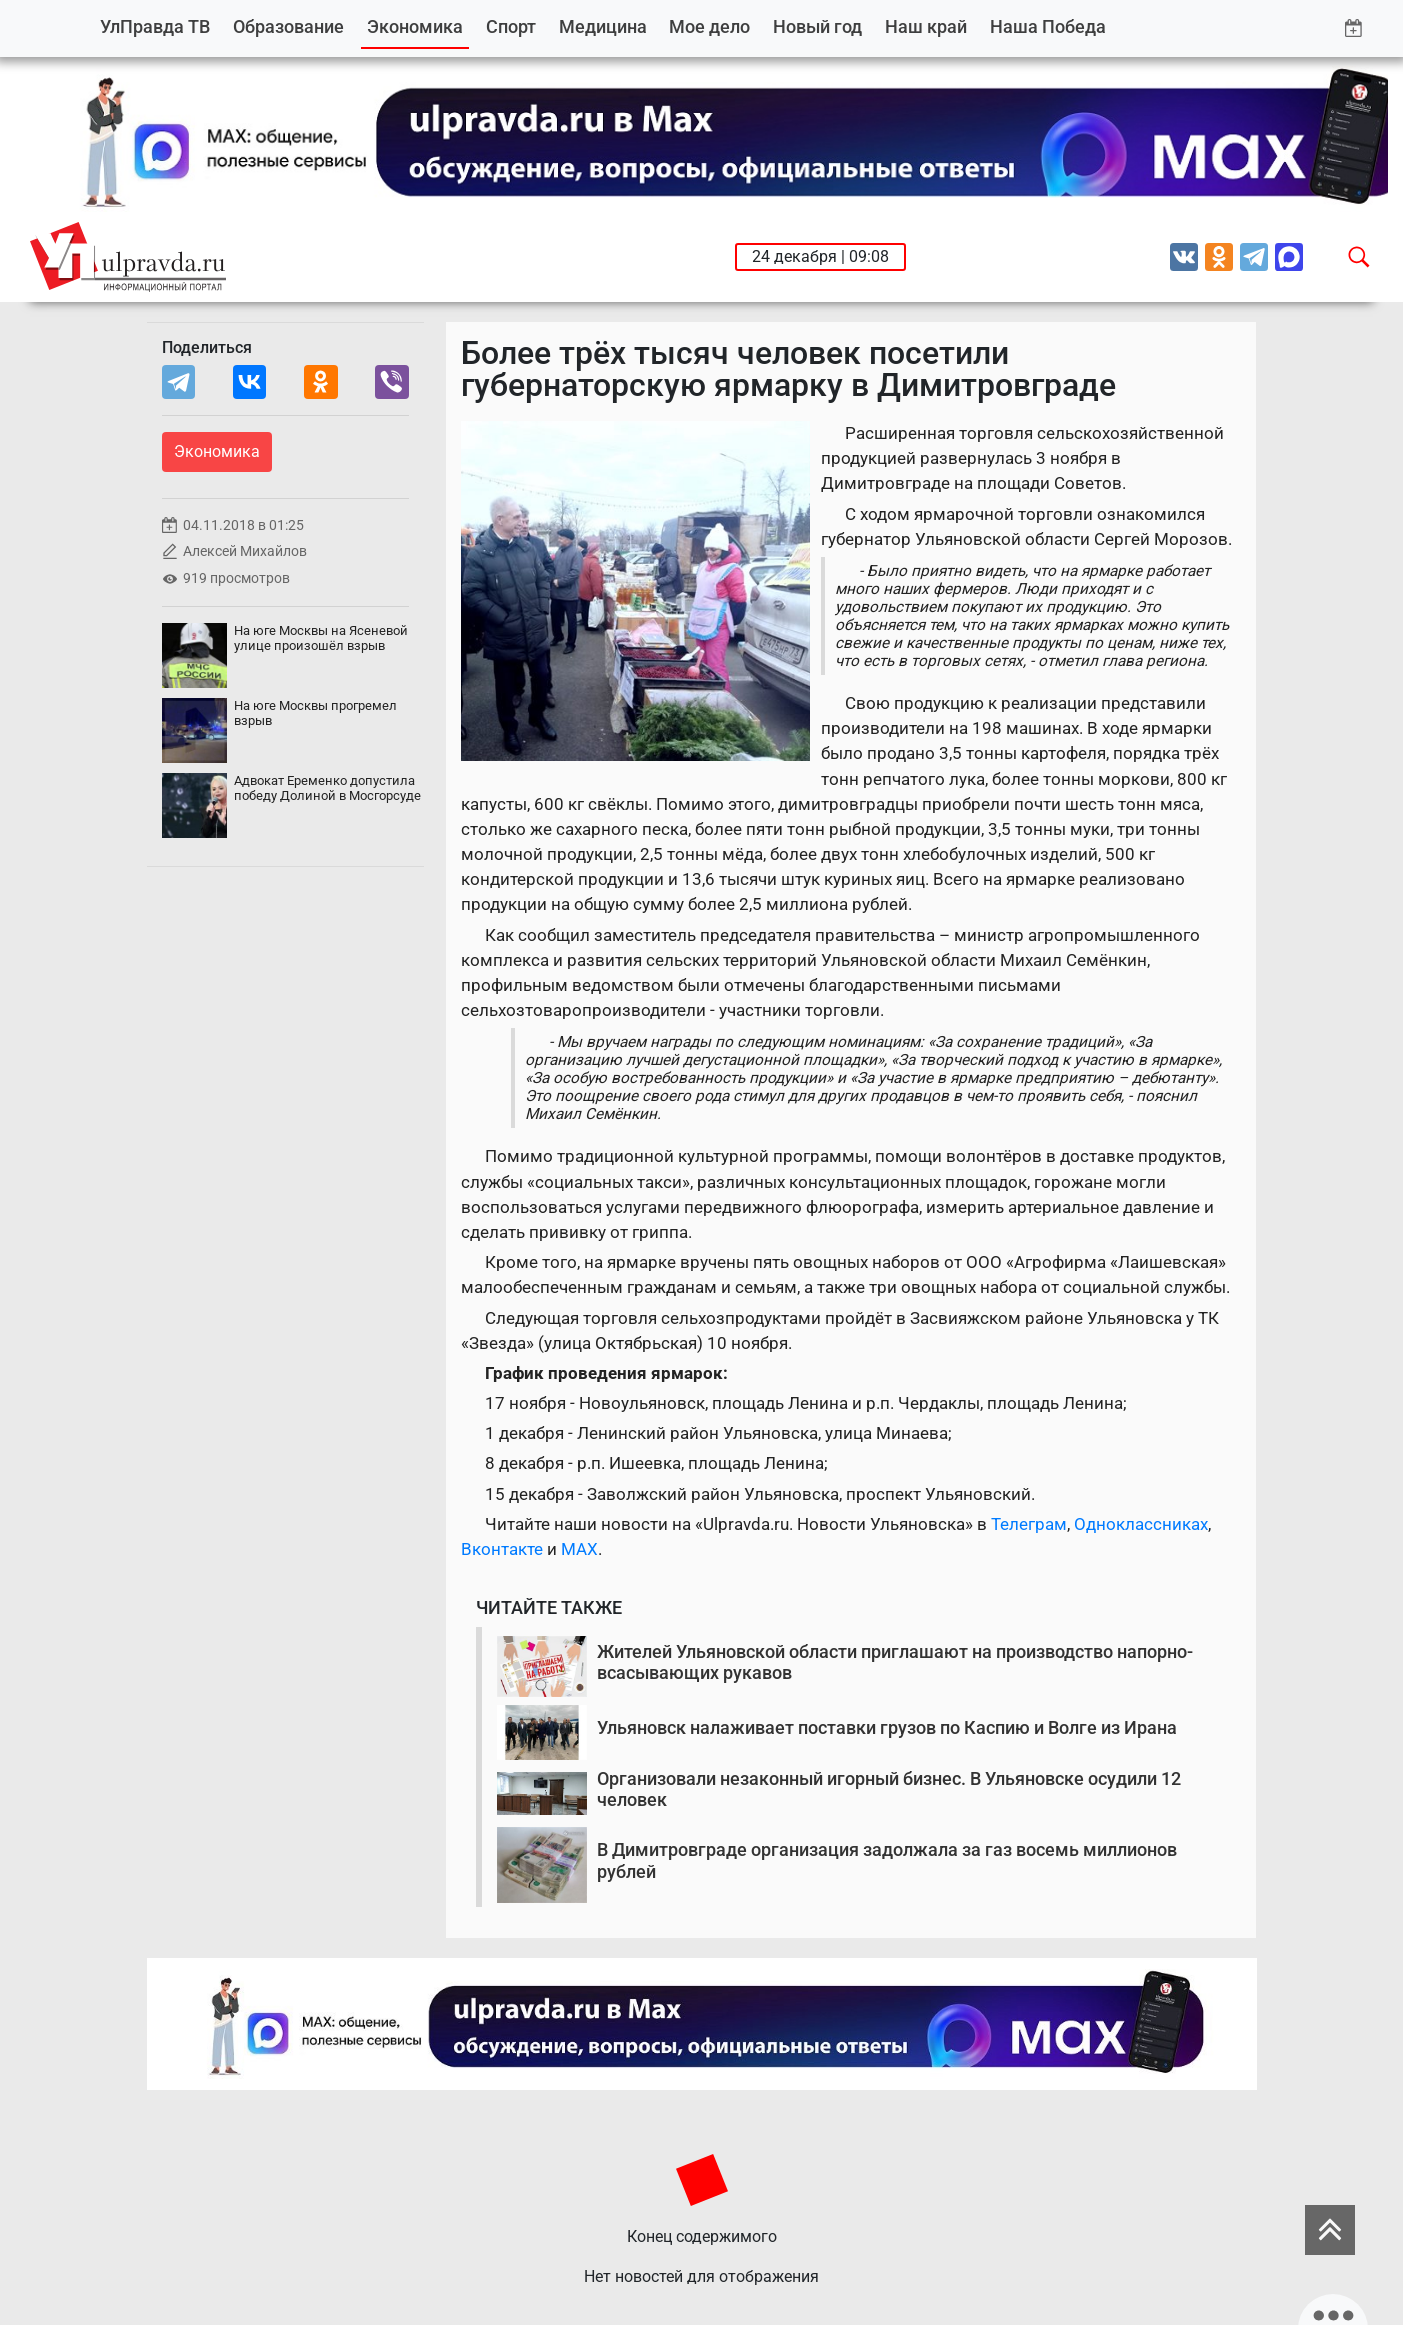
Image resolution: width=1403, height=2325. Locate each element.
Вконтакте (502, 1549)
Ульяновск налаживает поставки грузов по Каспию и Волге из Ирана (887, 1727)
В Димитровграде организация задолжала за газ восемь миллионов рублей (887, 1860)
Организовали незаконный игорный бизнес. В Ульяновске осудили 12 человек (889, 1789)
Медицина (603, 26)
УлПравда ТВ (155, 26)
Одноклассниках (1141, 1524)
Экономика (415, 26)
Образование (288, 26)
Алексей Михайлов (245, 551)
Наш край (926, 26)
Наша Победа (1048, 26)
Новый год (817, 26)
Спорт (511, 26)
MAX (579, 1549)
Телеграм (1029, 1524)
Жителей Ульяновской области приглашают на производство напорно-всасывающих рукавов (895, 1662)
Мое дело (709, 26)
